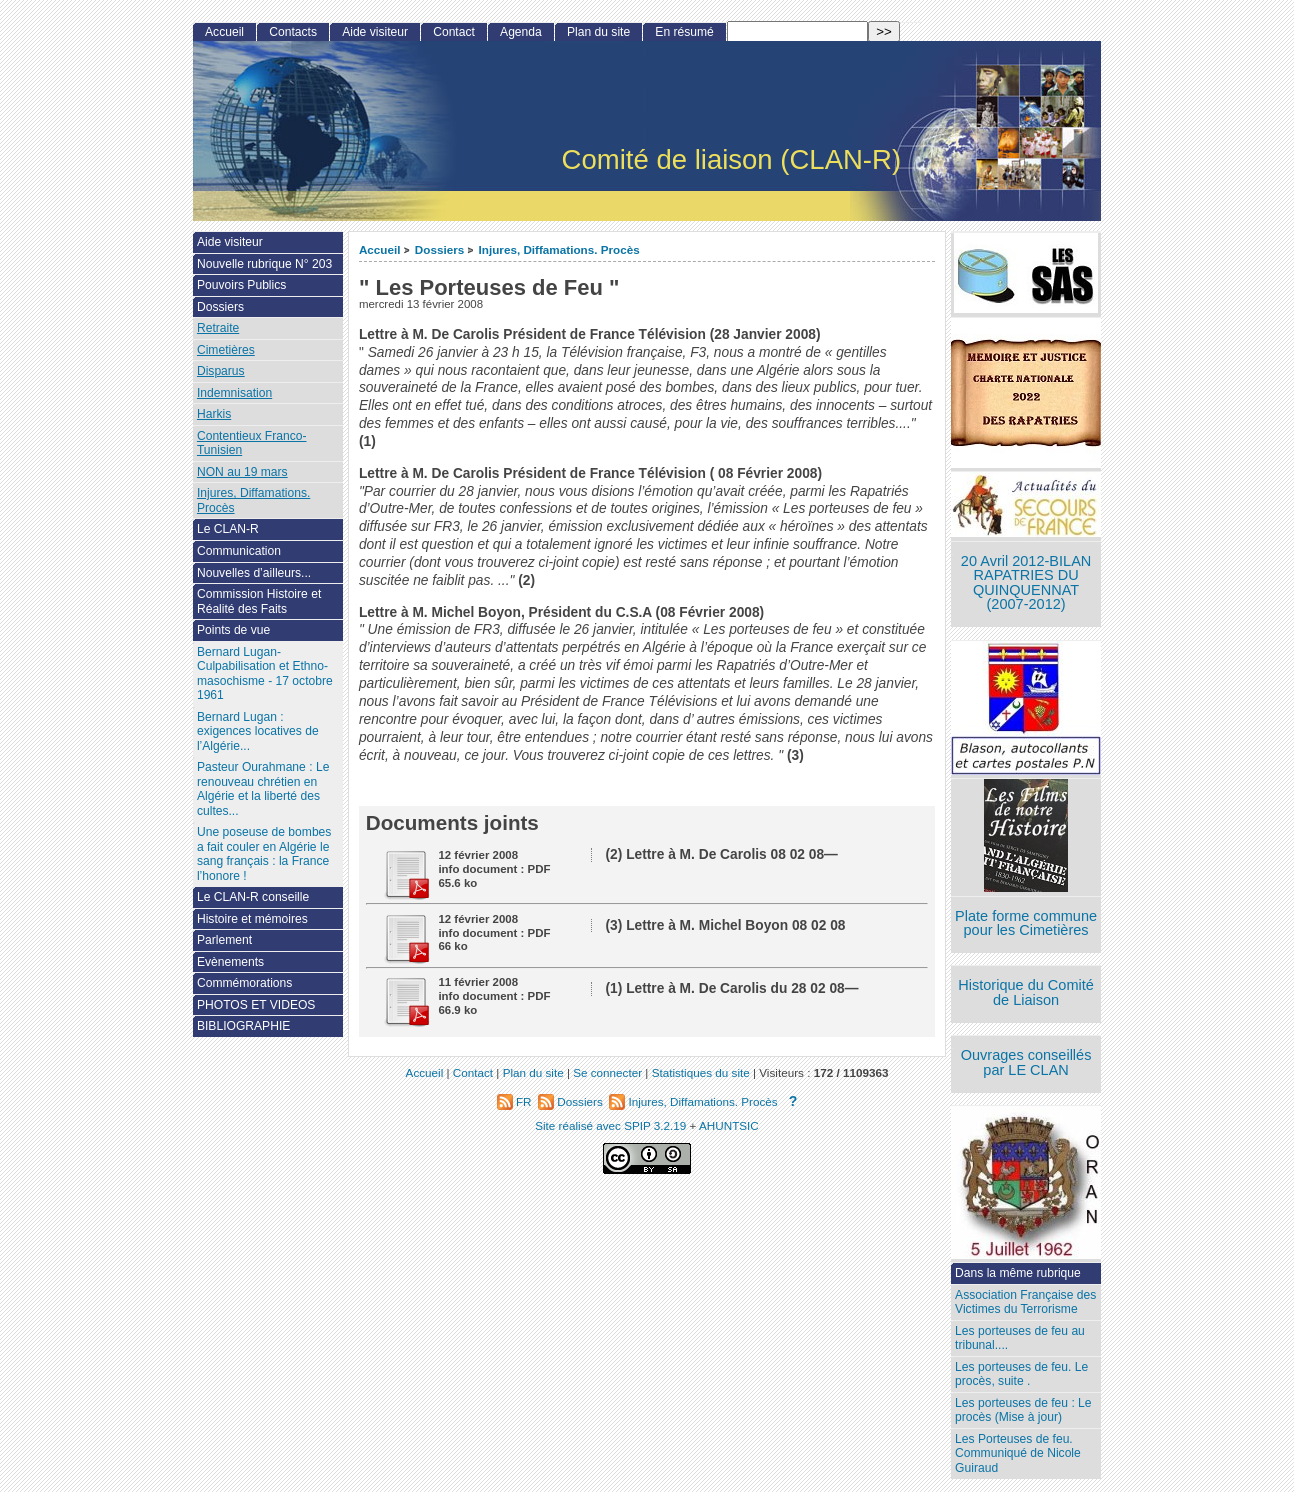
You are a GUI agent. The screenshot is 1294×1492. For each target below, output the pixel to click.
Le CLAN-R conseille (253, 897)
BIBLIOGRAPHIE (243, 1026)
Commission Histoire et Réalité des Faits (259, 601)
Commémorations (244, 983)
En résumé (684, 32)
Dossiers (439, 249)
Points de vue (233, 630)
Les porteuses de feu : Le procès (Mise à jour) (1023, 1410)
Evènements (230, 962)
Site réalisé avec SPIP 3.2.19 (610, 1125)
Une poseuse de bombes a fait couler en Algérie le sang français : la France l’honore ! (264, 854)
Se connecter (607, 1072)
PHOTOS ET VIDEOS (256, 1005)
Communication (239, 551)
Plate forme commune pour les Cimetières (1026, 923)
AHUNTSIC (729, 1125)
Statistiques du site (701, 1072)
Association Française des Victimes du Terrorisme (1025, 1302)
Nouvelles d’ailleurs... (254, 573)
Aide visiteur (375, 32)
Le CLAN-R (228, 529)
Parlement (224, 940)
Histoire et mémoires (252, 919)
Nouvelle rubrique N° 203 (264, 264)
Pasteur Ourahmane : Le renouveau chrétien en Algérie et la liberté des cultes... (263, 789)
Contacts (293, 32)
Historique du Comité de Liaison (1026, 992)
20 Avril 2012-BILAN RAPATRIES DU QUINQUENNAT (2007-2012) (1026, 583)
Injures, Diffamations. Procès (559, 249)
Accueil (380, 249)
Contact (454, 32)
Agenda (521, 32)
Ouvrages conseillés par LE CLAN (1026, 1062)
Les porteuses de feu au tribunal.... (1020, 1338)
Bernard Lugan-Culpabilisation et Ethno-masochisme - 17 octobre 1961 (265, 674)
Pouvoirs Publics (241, 285)
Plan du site (598, 32)
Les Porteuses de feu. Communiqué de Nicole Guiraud (1018, 1453)
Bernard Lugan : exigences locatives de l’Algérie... (258, 731)
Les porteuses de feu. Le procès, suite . (1021, 1374)
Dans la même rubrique (1018, 1273)
